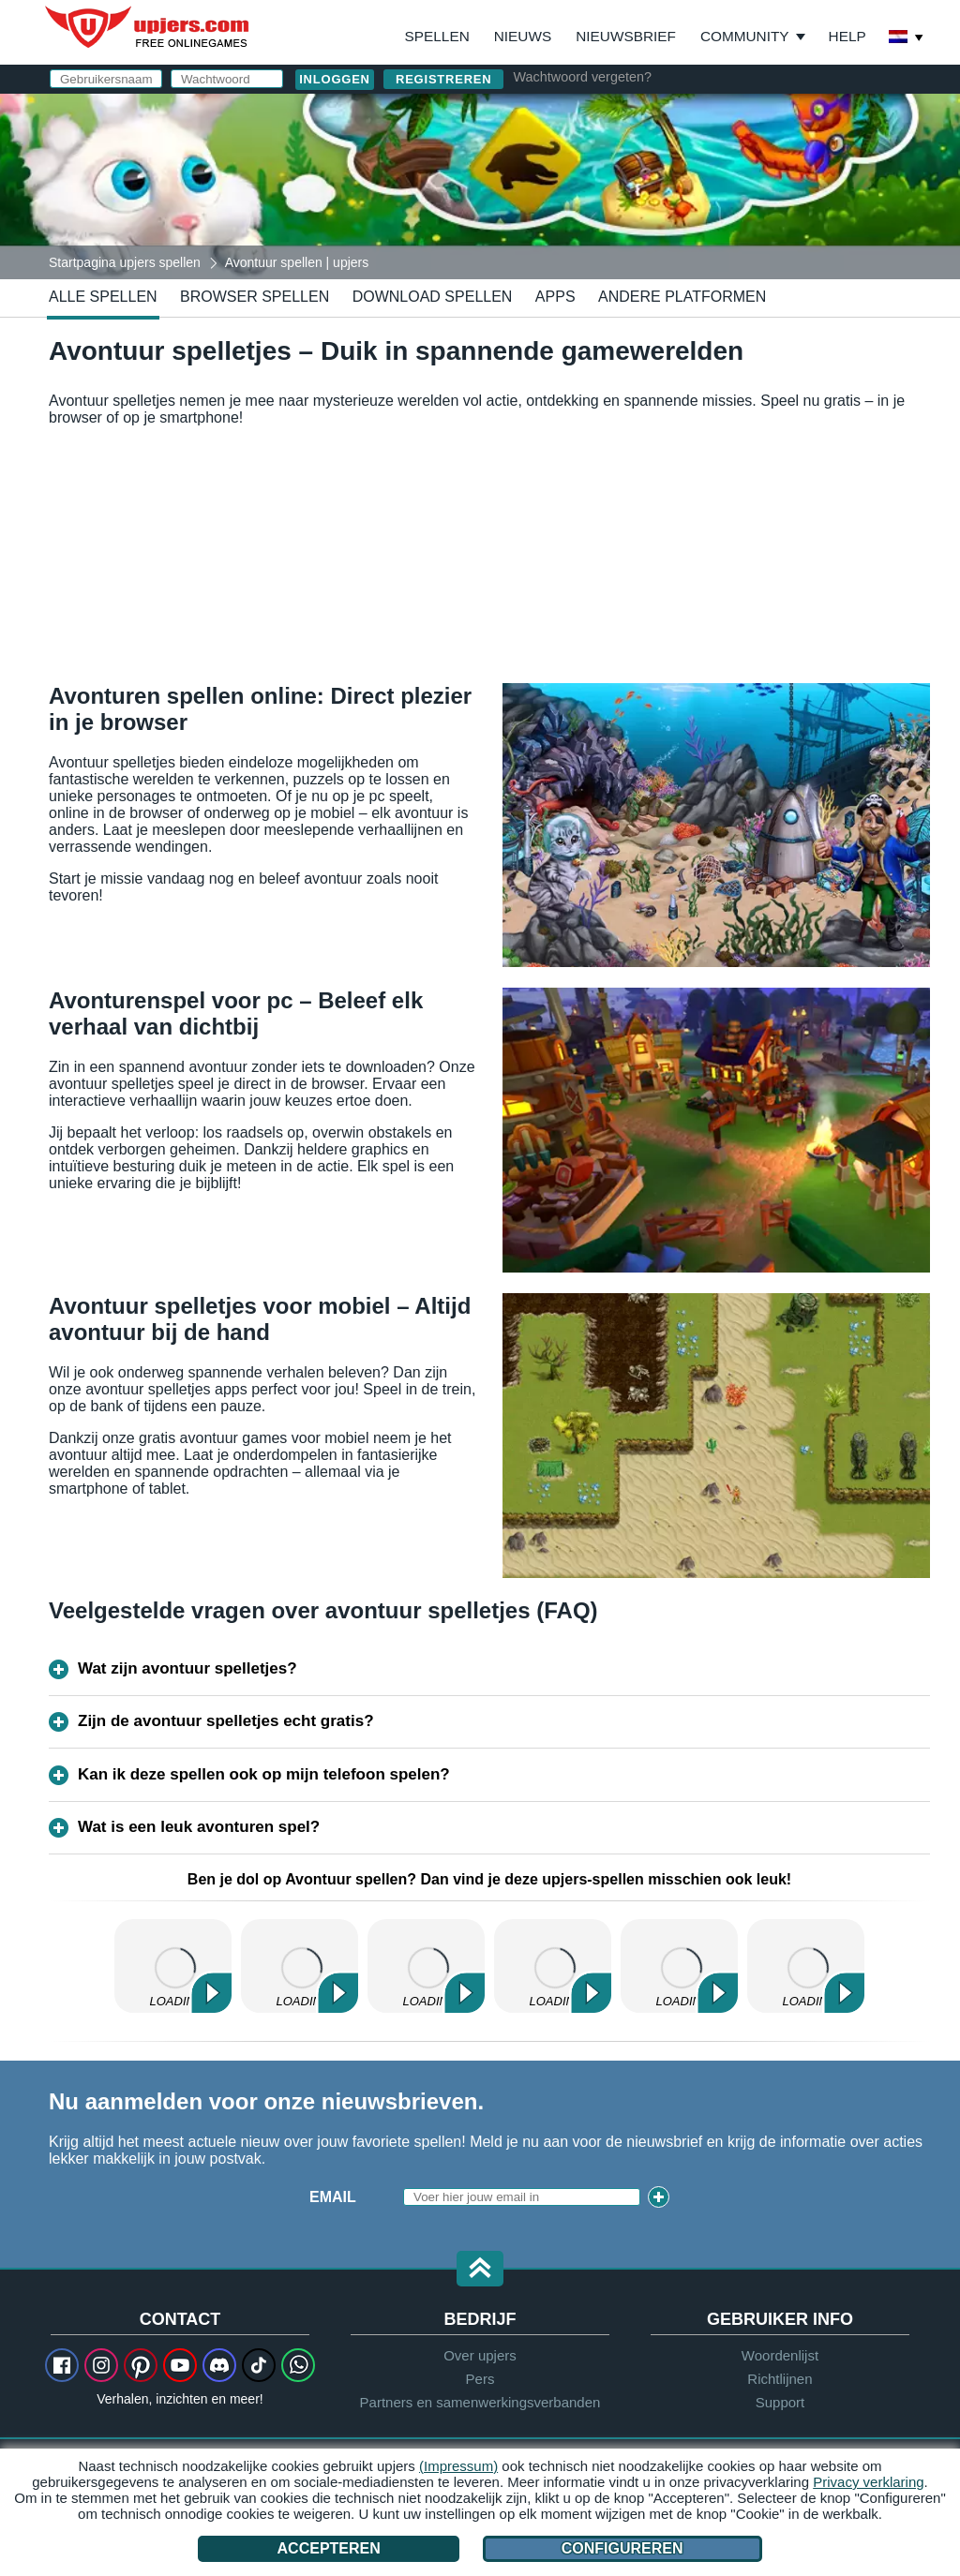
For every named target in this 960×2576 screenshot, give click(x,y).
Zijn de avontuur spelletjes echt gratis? (226, 1721)
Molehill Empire (805, 1966)
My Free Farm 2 (173, 1966)
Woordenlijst (780, 2355)
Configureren (622, 2548)
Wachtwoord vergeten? (582, 76)
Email (332, 2197)
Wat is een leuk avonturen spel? (199, 1827)
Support (780, 2402)
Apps (555, 297)
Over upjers (480, 2355)
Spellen (437, 36)
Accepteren (329, 2548)
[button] (480, 2270)
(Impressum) (458, 2466)
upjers (148, 27)
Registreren (443, 79)
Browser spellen (254, 297)
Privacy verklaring (868, 2482)
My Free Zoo (426, 1966)
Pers (480, 2379)
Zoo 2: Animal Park (299, 1966)
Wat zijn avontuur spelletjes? (187, 1668)
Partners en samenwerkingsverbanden (480, 2402)
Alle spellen (103, 297)
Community (744, 36)
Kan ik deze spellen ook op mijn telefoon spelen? (264, 1774)
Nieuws (522, 36)
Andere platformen (682, 297)
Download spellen (432, 297)
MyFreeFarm (552, 1966)
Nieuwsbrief (626, 36)
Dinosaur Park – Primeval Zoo (679, 1966)
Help (847, 36)
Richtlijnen (779, 2379)
